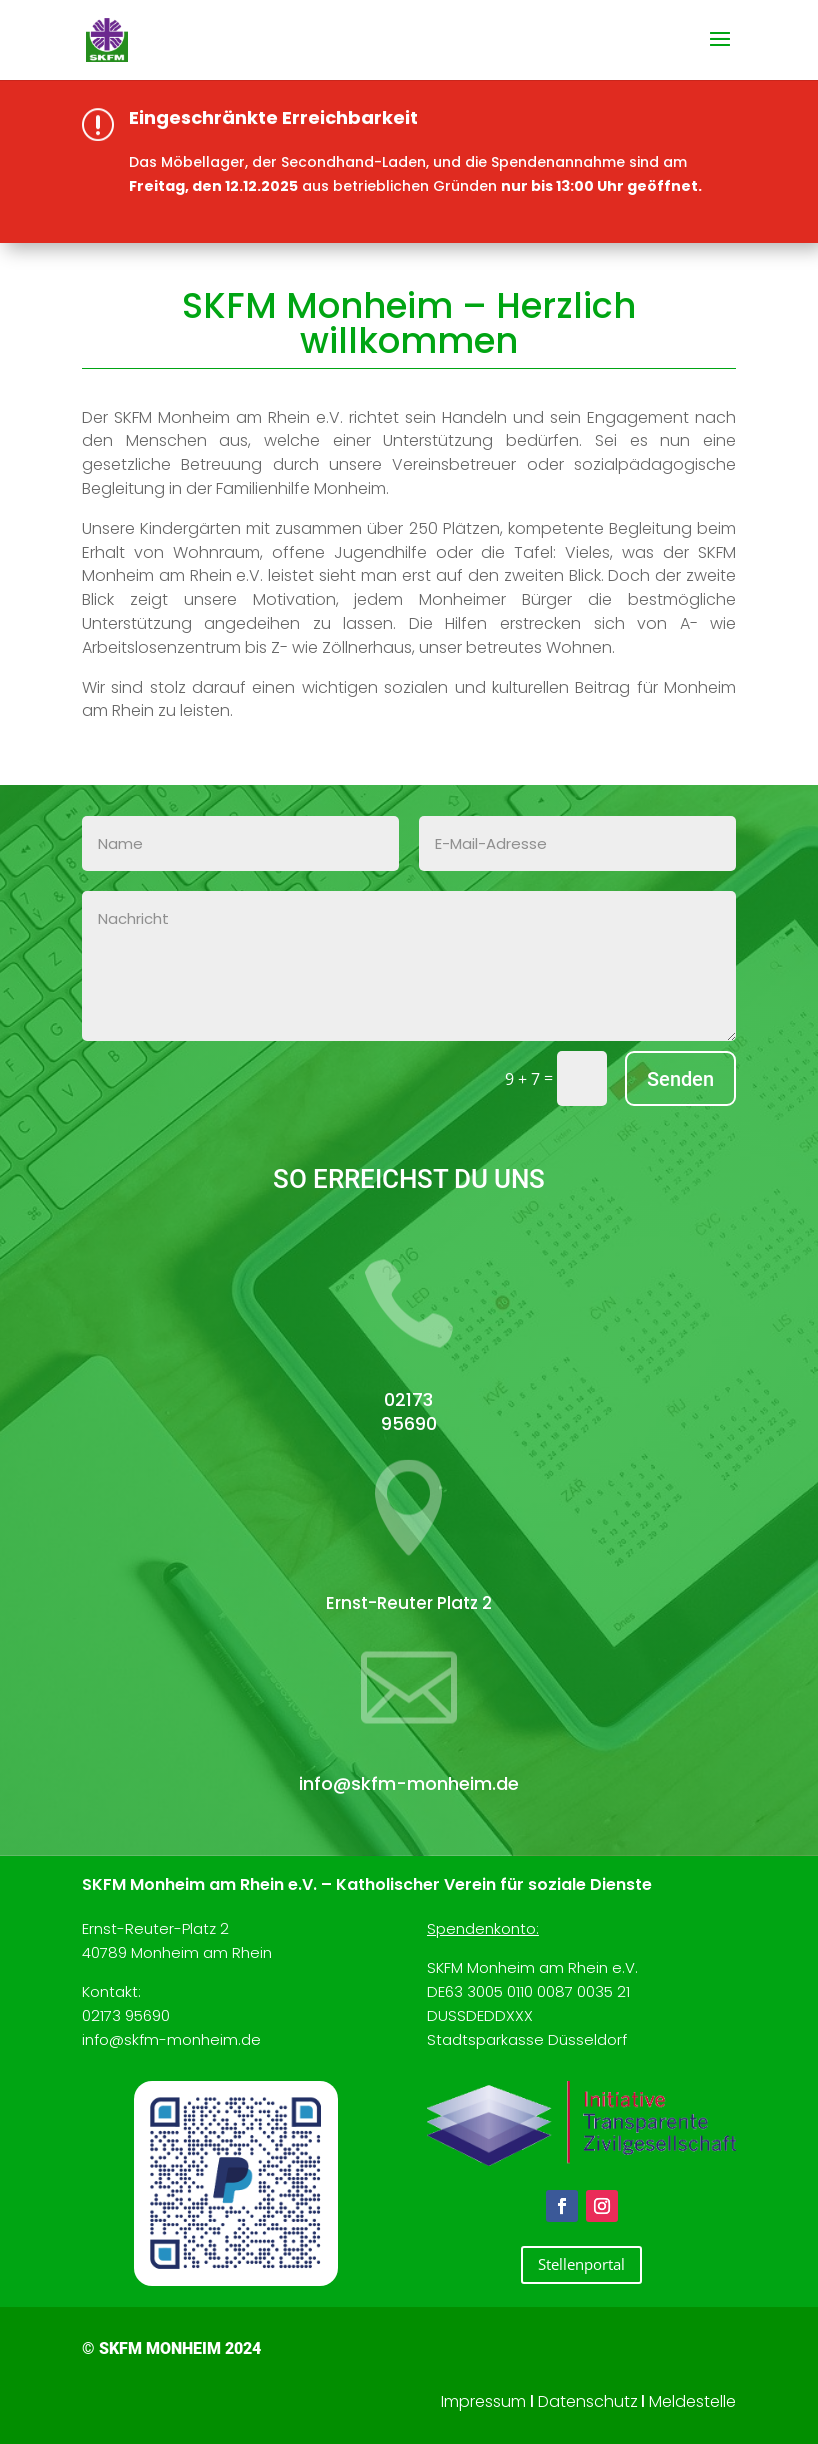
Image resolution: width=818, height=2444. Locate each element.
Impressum (483, 2401)
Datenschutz (588, 2401)
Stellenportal (581, 2264)
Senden (680, 1079)
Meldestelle (692, 2401)
